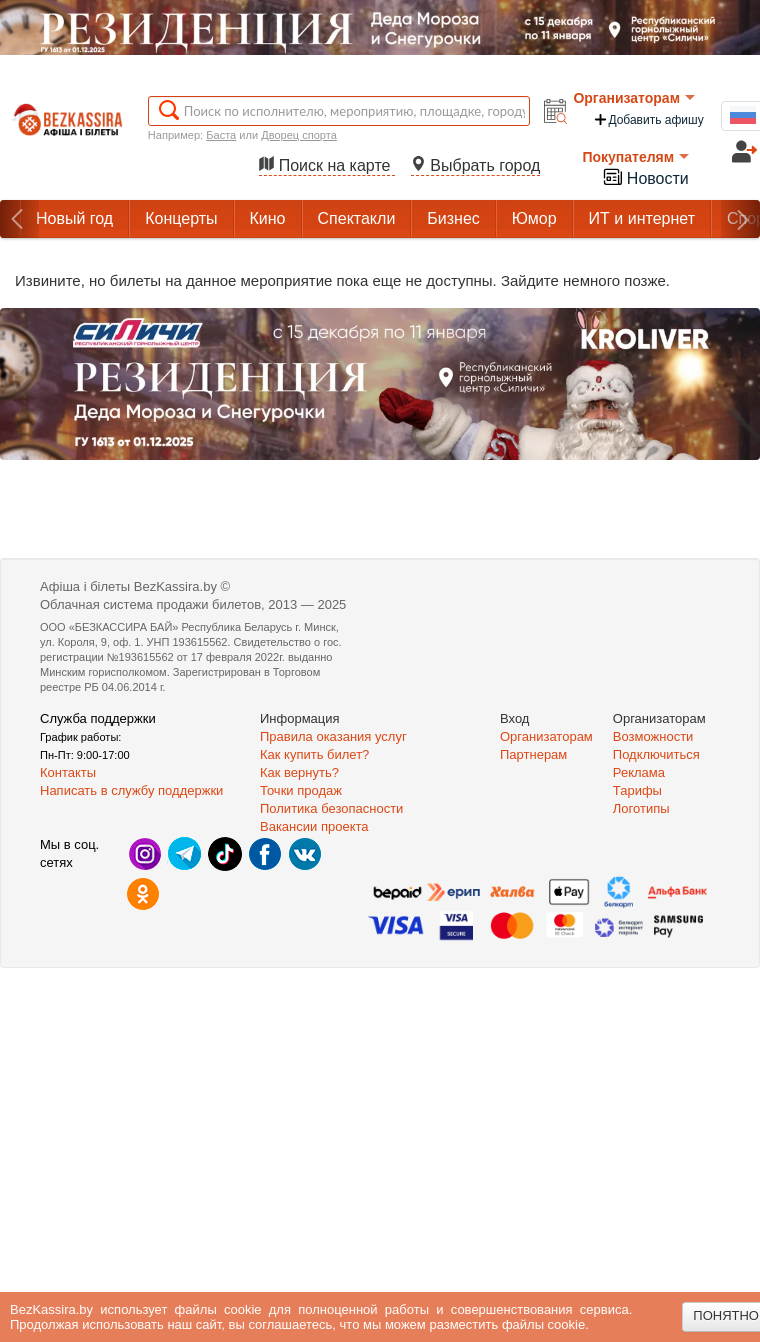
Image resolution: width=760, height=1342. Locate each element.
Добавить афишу (648, 119)
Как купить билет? (314, 754)
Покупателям (635, 157)
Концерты (181, 218)
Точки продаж (301, 790)
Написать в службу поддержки (131, 790)
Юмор (534, 218)
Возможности (653, 736)
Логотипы (641, 808)
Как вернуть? (299, 772)
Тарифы (637, 790)
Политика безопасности (331, 808)
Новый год (74, 218)
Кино (268, 218)
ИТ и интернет (642, 218)
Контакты (68, 772)
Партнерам (533, 754)
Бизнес (453, 218)
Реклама (639, 772)
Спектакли (357, 218)
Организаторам (634, 98)
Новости (645, 176)
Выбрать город (476, 165)
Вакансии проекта (314, 826)
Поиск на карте (327, 165)
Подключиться (656, 754)
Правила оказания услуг (333, 736)
